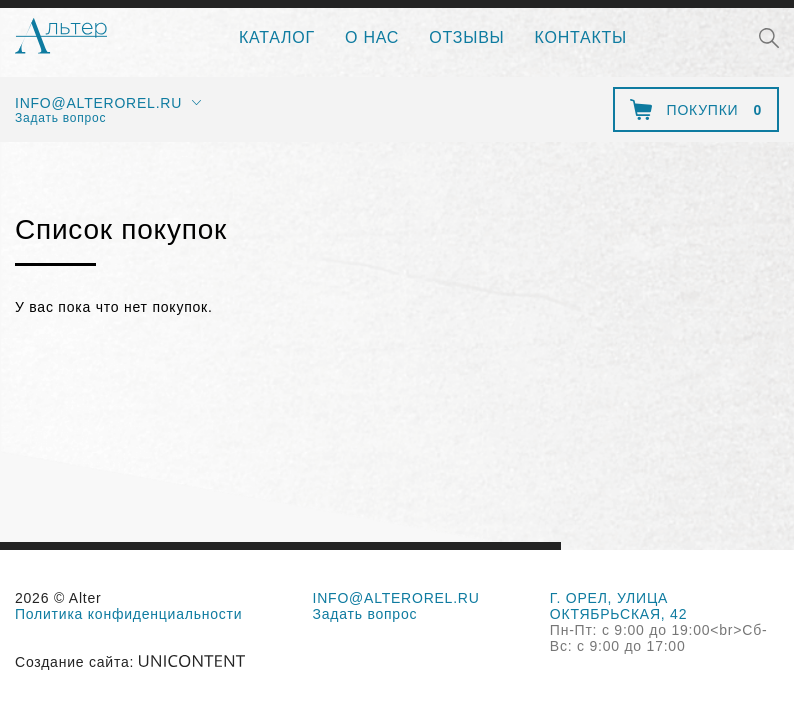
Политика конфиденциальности (128, 614)
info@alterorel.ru (98, 103)
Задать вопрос (60, 118)
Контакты (581, 37)
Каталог (277, 37)
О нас (372, 37)
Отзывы (466, 37)
